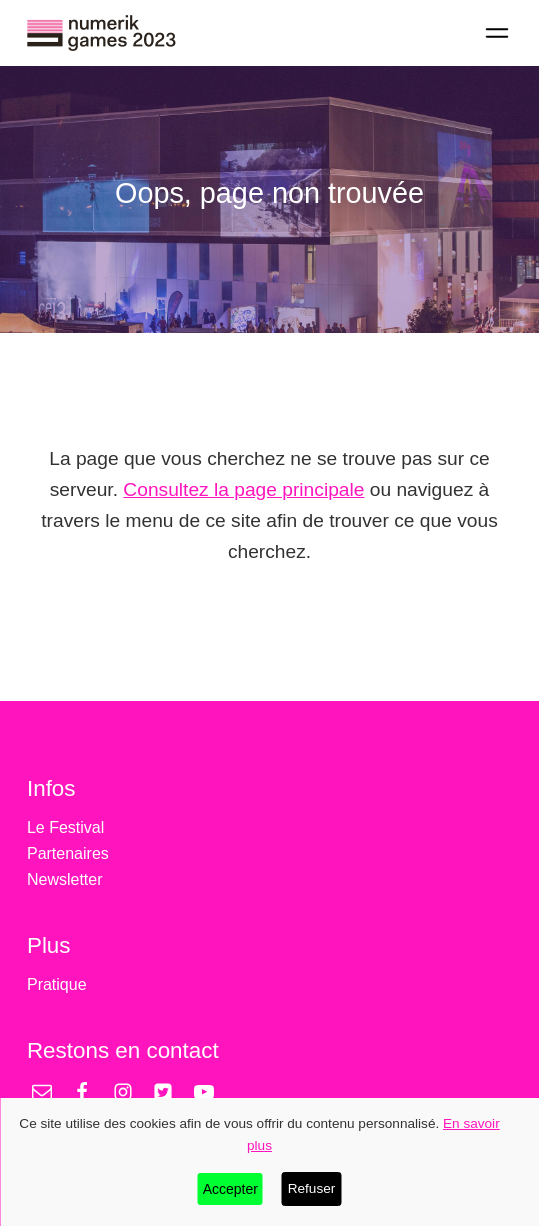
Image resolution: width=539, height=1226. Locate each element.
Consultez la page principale (243, 489)
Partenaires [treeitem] (68, 853)
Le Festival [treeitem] (65, 827)
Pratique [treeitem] (57, 984)
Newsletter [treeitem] (65, 879)
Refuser (312, 1188)
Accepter (230, 1189)
